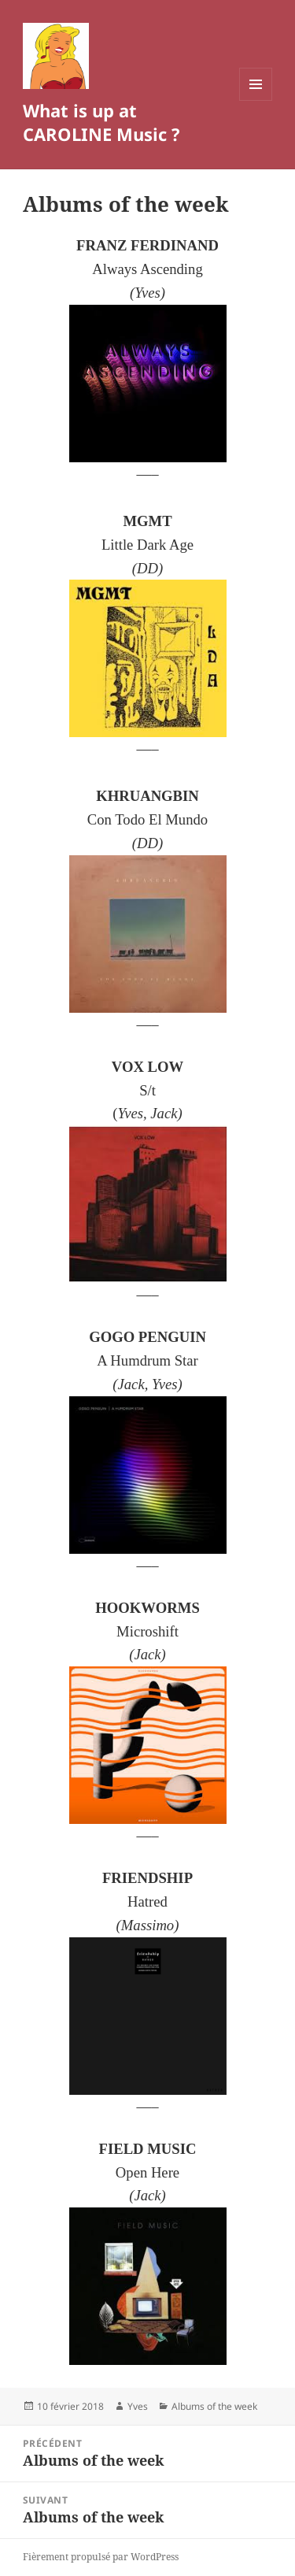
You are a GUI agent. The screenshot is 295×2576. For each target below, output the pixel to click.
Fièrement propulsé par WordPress (101, 2556)
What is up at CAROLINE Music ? (101, 122)
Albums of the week (214, 2406)
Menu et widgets (256, 100)
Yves (137, 2406)
